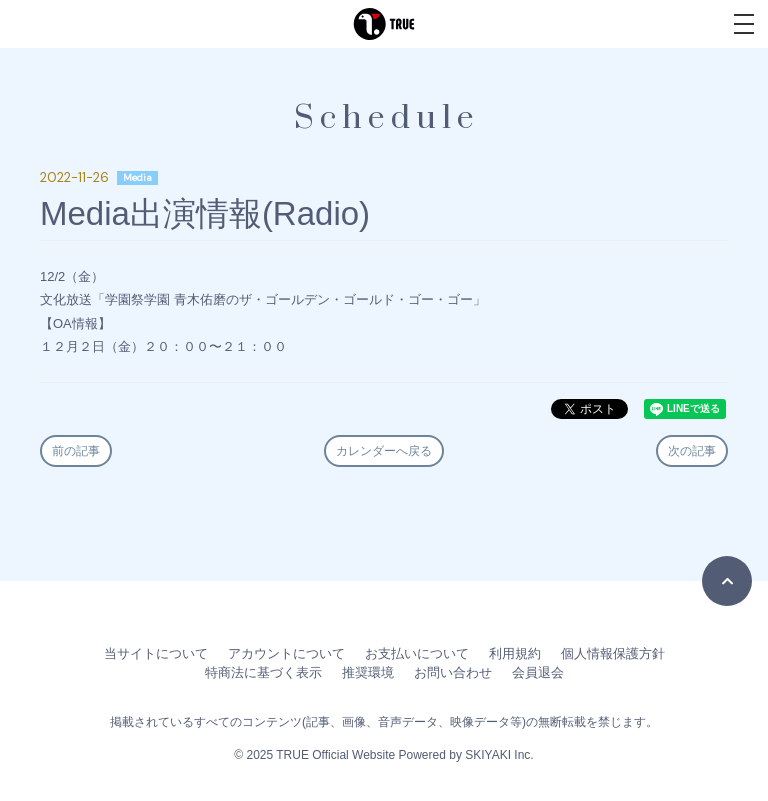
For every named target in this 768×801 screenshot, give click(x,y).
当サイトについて (156, 653)
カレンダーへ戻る (384, 451)
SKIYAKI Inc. (499, 755)
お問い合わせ (453, 672)
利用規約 (515, 653)
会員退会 (538, 672)
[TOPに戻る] (727, 581)
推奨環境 (368, 672)
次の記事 (692, 451)
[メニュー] (744, 24)
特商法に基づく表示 (263, 672)
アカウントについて (286, 653)
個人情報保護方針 (613, 653)
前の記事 (76, 451)
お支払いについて (417, 653)
